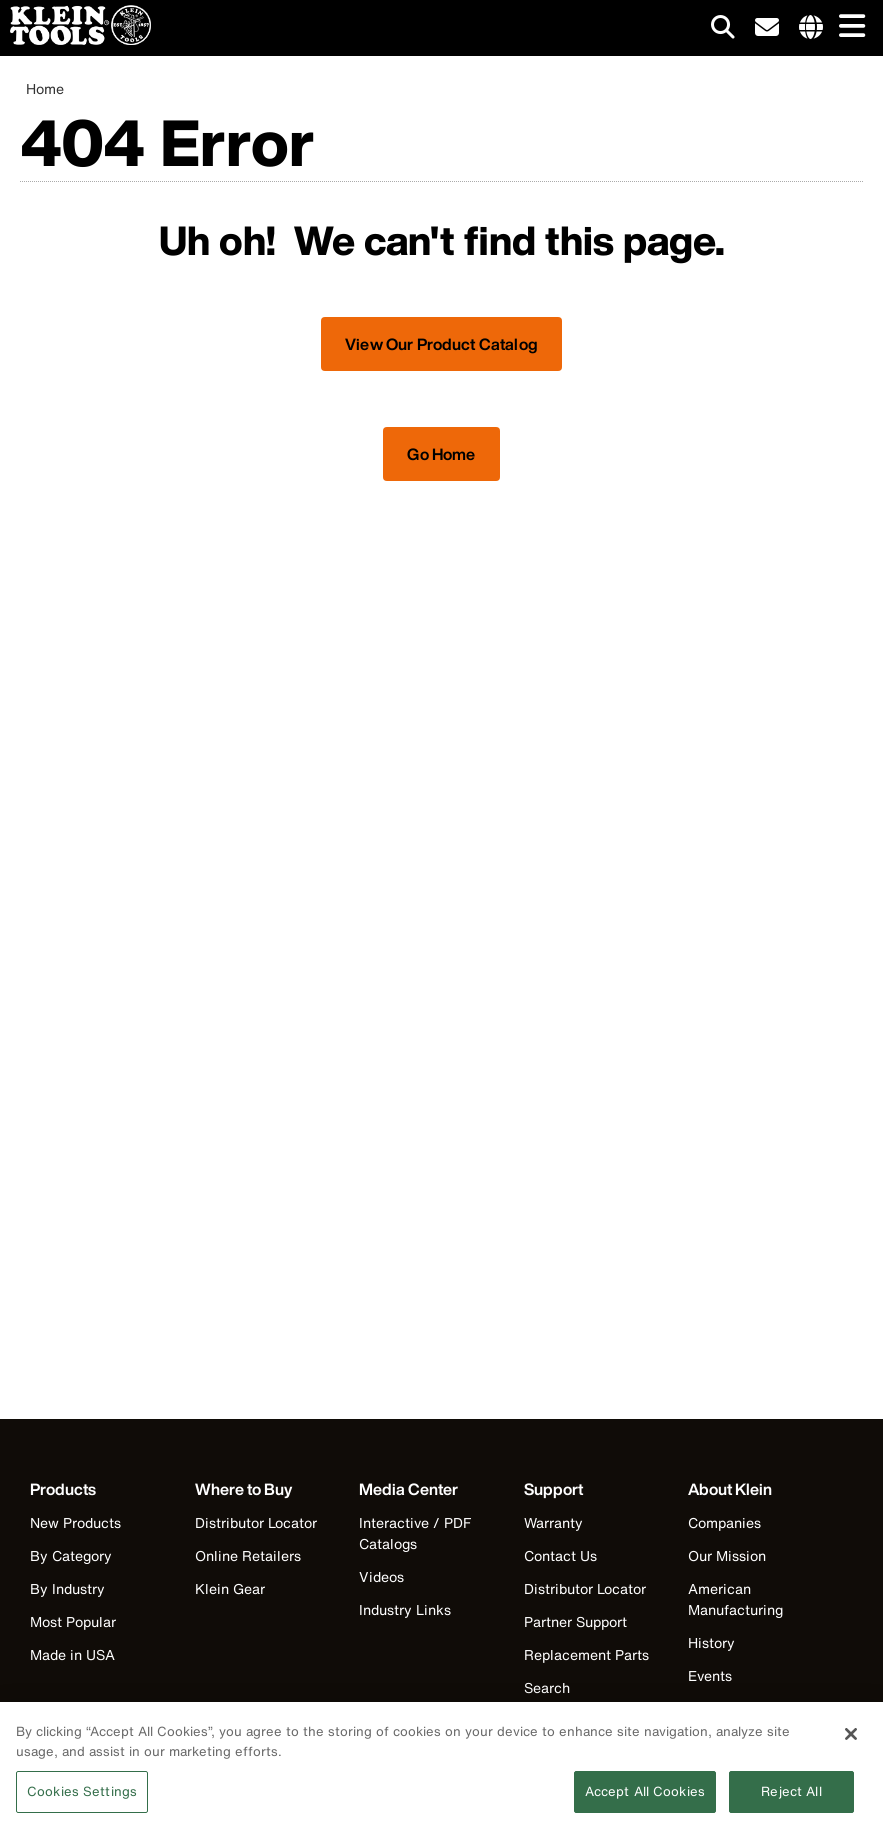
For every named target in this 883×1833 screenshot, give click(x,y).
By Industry (67, 1588)
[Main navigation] (848, 27)
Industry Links (405, 1609)
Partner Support (575, 1621)
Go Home (441, 454)
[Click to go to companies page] (811, 28)
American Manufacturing (735, 1599)
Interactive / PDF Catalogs (415, 1533)
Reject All (791, 1797)
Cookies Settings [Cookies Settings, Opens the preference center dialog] (82, 1797)
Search (547, 1687)
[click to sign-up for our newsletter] (767, 28)
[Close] (851, 1739)
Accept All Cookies (645, 1797)
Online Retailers (248, 1555)
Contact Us (560, 1555)
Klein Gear (230, 1588)
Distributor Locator (256, 1522)
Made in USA (72, 1654)
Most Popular (73, 1621)
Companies (724, 1522)
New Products (75, 1522)
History (711, 1642)
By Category (71, 1555)
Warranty (553, 1522)
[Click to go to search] (723, 30)
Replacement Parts (586, 1654)
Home (45, 88)
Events (710, 1675)
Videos (381, 1576)
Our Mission (727, 1555)
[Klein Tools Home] (75, 39)
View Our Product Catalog (441, 344)
